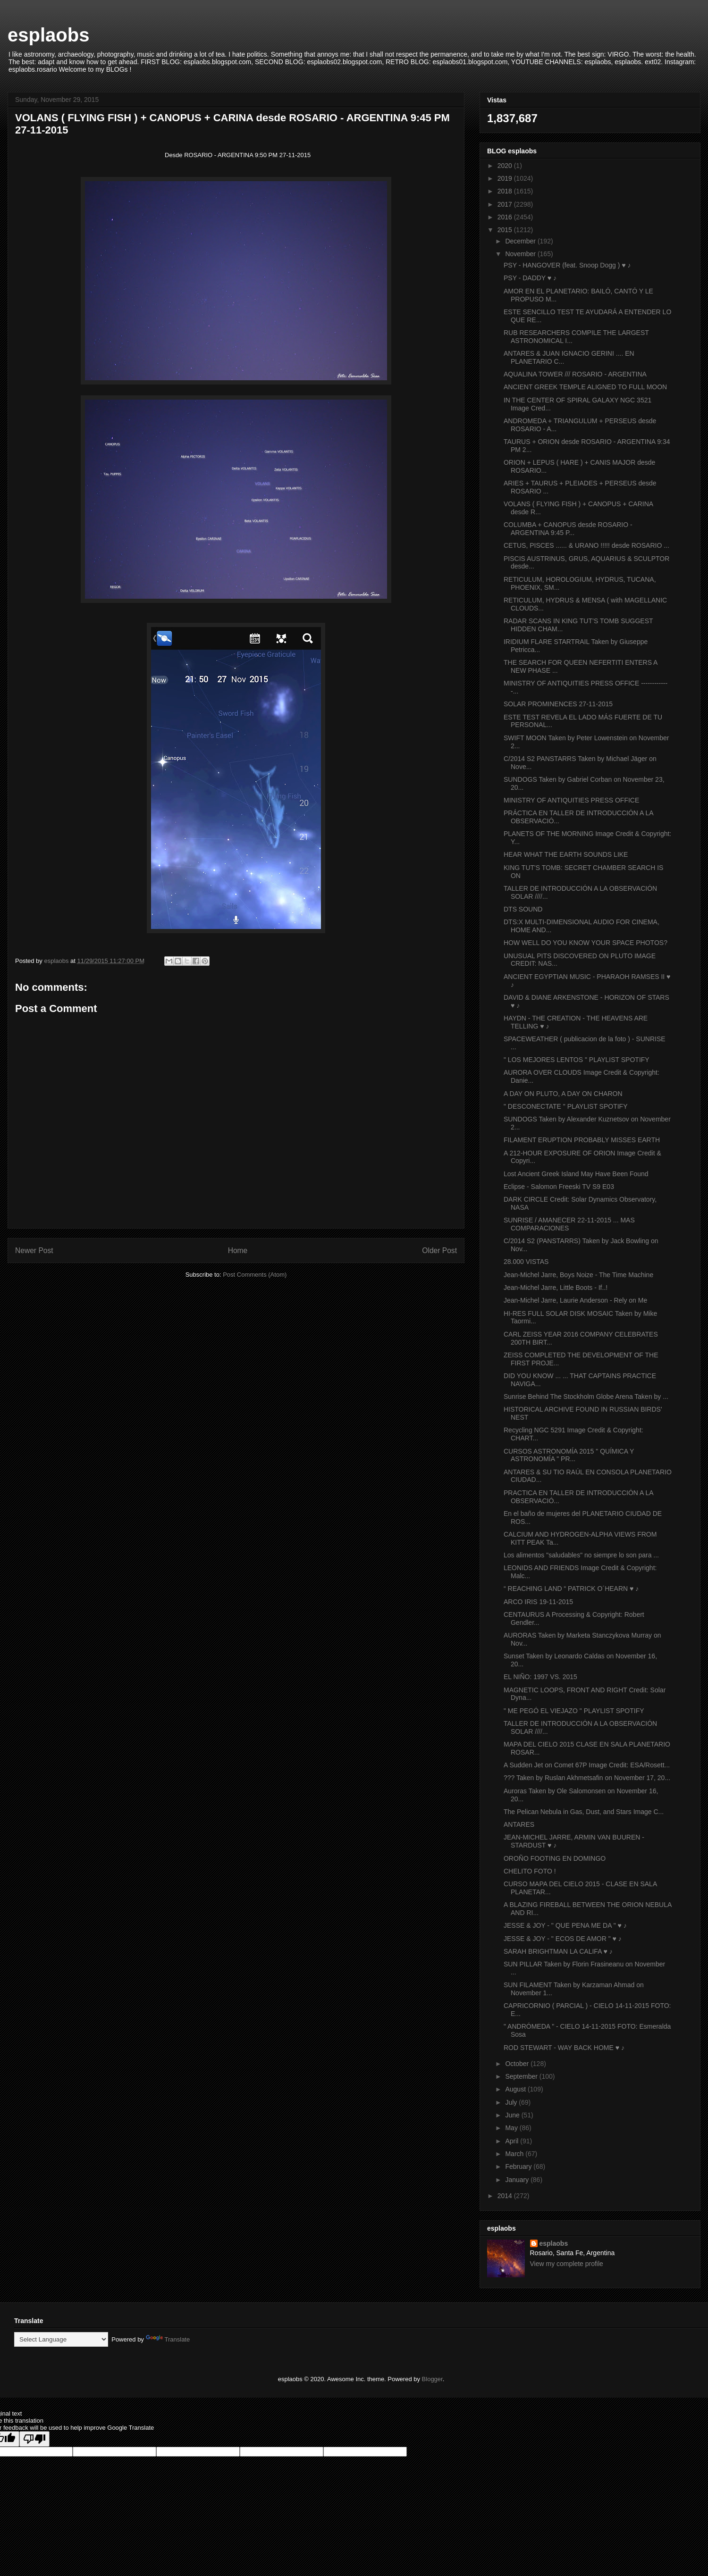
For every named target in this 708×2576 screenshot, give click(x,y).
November (521, 254)
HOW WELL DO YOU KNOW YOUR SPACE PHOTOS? (585, 942)
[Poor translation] (34, 2439)
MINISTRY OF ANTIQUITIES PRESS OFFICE (571, 800)
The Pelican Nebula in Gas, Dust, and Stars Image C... (584, 1811)
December (521, 241)
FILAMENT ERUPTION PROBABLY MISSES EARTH (582, 1140)
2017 (505, 204)
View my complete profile (566, 2263)
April (512, 2141)
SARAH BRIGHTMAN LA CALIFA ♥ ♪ (558, 1951)
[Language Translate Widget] (61, 2339)
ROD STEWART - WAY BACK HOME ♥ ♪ (564, 2047)
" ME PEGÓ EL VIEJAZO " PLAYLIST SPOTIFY (574, 1711)
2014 (505, 2196)
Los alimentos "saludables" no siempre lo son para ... (581, 1555)
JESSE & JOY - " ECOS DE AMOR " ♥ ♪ (563, 1938)
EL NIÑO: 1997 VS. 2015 (540, 1677)
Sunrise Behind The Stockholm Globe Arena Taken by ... (586, 1396)
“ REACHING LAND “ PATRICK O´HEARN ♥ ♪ (571, 1588)
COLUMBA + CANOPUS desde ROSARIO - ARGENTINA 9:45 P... (568, 528)
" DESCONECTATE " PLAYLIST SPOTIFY (566, 1106)
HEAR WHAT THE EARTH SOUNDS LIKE (566, 854)
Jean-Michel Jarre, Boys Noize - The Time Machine (578, 1275)
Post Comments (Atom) (255, 1274)
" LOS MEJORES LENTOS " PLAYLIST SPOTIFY (576, 1059)
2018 (505, 191)
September (522, 2076)
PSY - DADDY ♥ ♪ (530, 278)
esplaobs (48, 35)
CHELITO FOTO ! (530, 1871)
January (518, 2179)
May (512, 2128)
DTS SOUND (523, 909)
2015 (505, 230)
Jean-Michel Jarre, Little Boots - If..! (555, 1287)
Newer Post (34, 1250)
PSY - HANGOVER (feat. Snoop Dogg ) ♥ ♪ (567, 265)
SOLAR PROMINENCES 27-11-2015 (558, 704)
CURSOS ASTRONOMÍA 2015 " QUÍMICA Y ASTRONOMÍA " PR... (569, 1455)
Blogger (432, 2379)
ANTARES (519, 1824)
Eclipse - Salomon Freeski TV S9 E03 (559, 1186)
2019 (505, 178)
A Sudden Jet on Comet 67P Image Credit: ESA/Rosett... (587, 1765)
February (519, 2166)
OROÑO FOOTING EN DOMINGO (555, 1858)
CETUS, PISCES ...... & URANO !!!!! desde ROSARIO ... (586, 545)
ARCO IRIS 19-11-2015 (538, 1602)
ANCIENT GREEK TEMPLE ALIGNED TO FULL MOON (585, 387)
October (518, 2063)
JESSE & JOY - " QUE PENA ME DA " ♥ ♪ (565, 1925)
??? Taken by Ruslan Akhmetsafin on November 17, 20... (587, 1777)
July (512, 2102)
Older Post (439, 1250)
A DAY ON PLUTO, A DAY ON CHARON (563, 1093)
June (513, 2115)
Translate (168, 2339)
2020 (505, 165)
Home (238, 1250)
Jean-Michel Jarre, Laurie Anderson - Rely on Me (575, 1300)
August (516, 2089)
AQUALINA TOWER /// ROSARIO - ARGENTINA (575, 374)
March (515, 2154)
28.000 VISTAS (526, 1261)
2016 (505, 217)
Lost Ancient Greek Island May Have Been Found (576, 1174)
